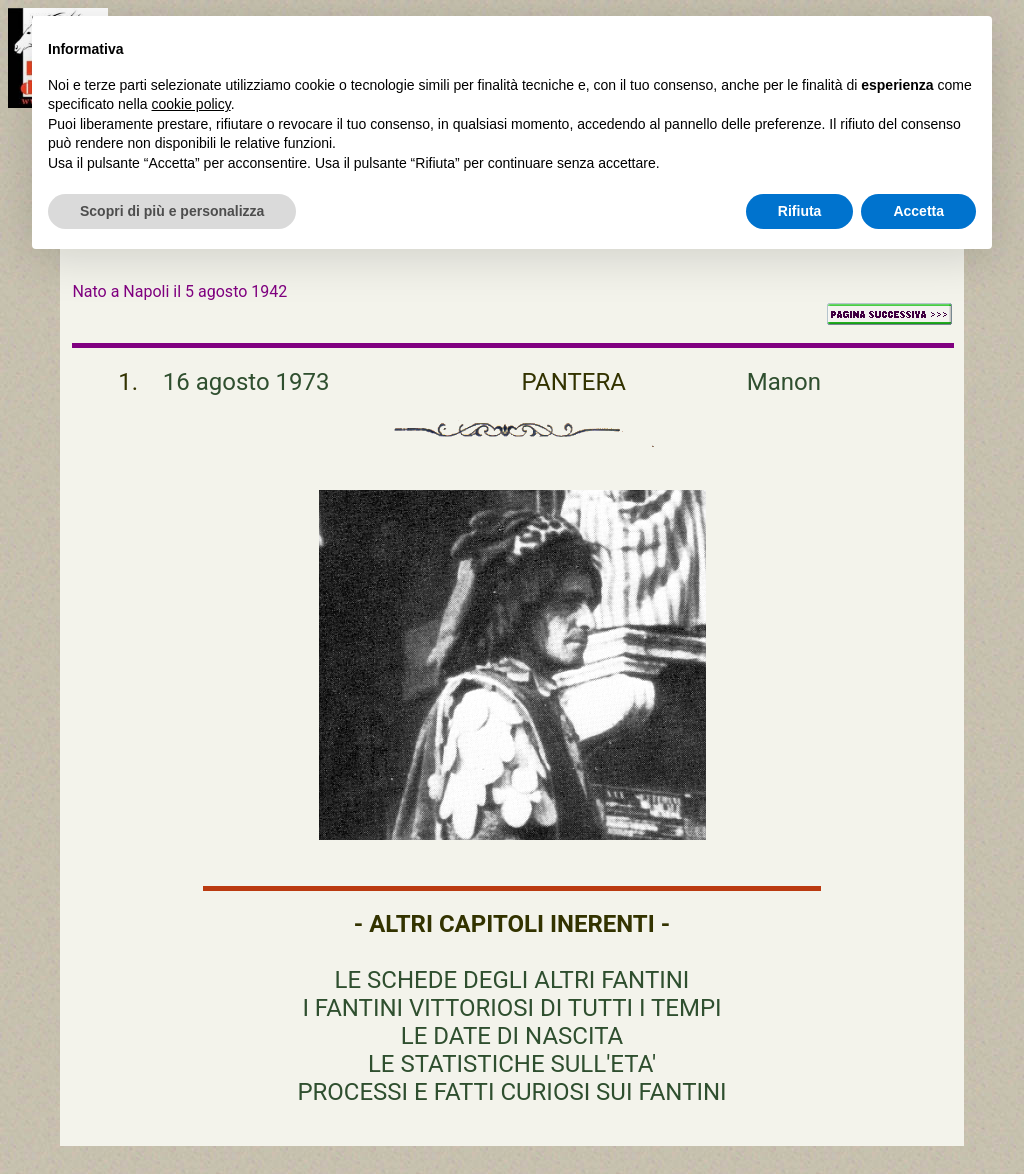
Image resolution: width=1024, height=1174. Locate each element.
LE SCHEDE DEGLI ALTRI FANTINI (512, 980)
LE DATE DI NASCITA (512, 1036)
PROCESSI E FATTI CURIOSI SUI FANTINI (511, 1092)
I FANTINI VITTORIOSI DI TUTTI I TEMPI (511, 1008)
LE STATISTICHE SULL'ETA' (512, 1064)
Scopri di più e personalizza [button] (172, 211)
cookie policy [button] (191, 104)
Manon (784, 382)
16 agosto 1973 (246, 382)
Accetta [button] (918, 211)
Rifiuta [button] (800, 211)
